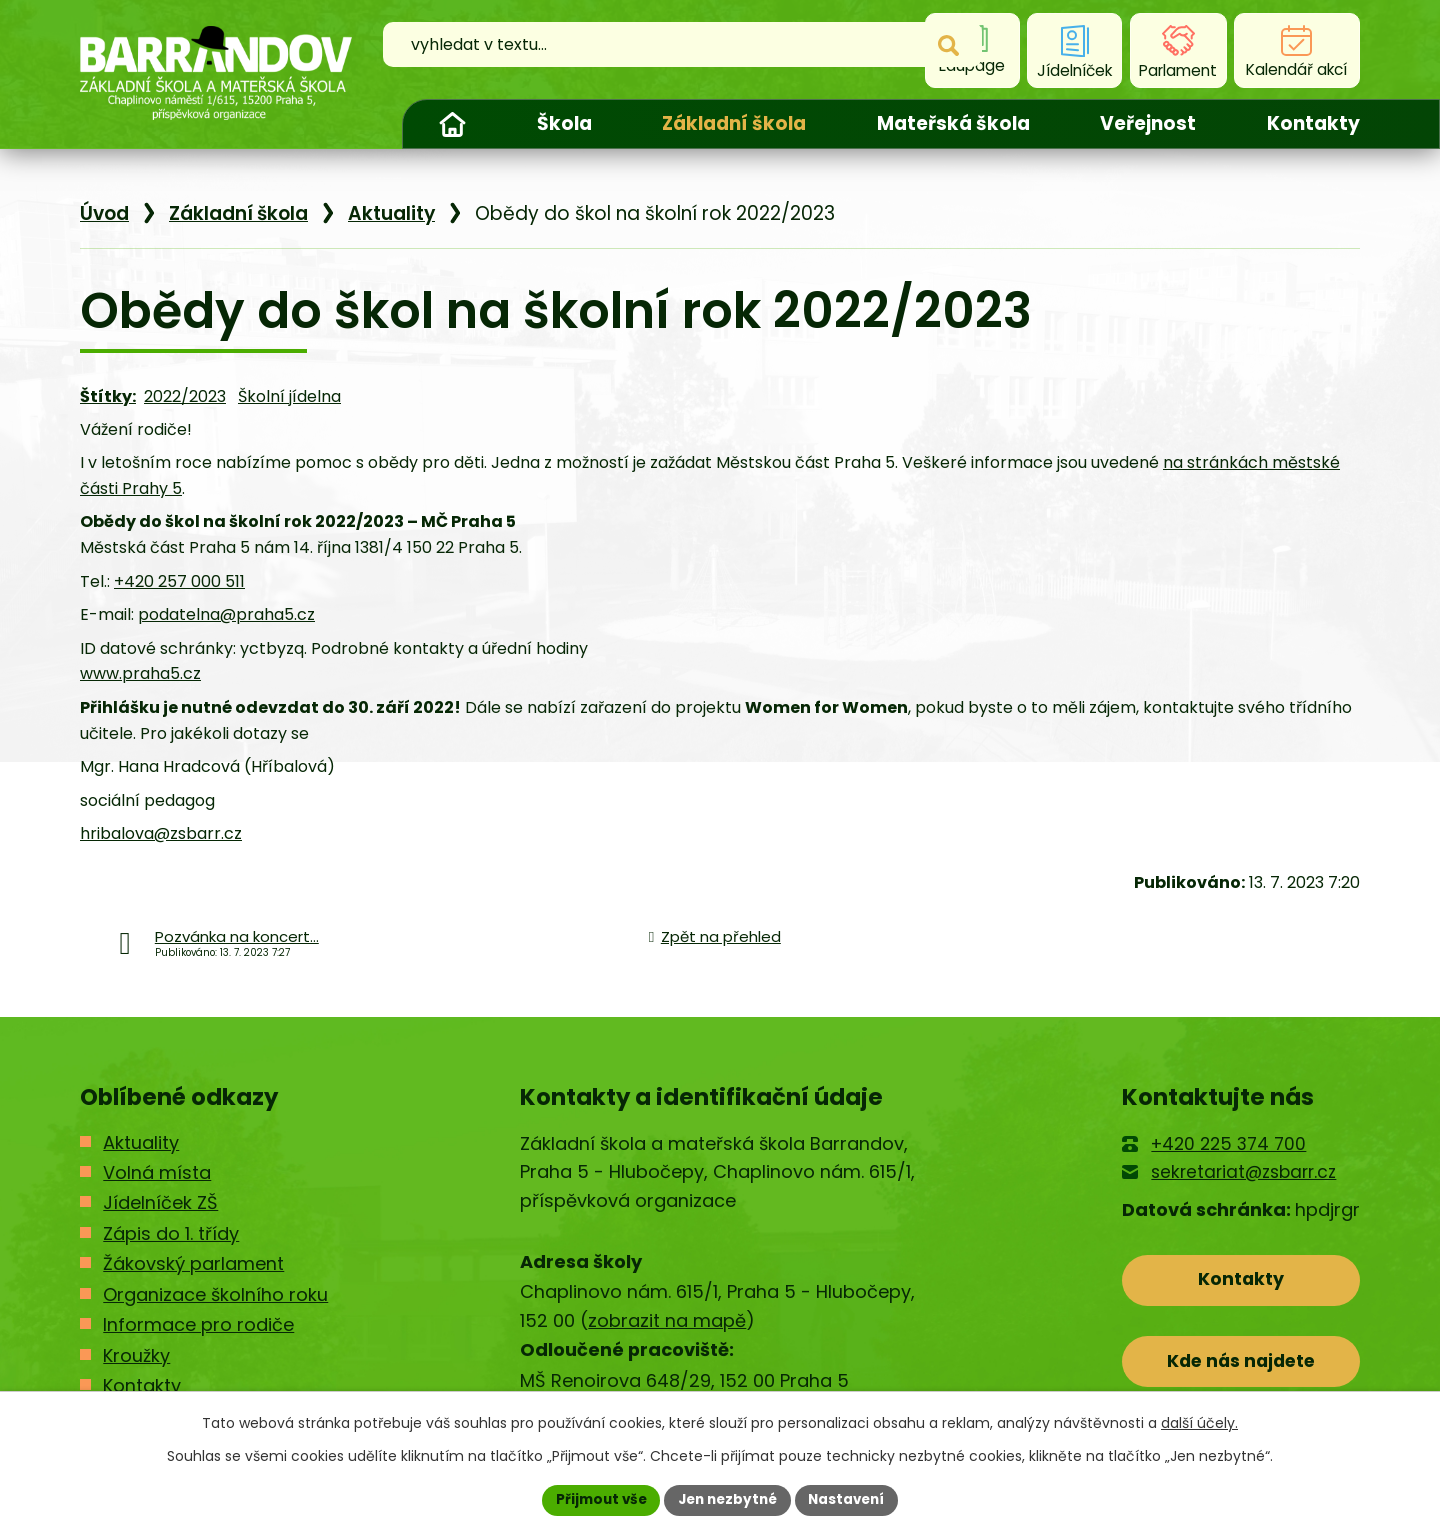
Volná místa (157, 1172)
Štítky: (108, 396)
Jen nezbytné (727, 1499)
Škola (564, 123)
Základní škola (734, 123)
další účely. (1199, 1422)
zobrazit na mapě (667, 1320)
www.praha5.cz (140, 673)
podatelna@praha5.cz (226, 614)
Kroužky (136, 1355)
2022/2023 (185, 396)
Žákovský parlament (193, 1263)
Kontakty (1313, 123)
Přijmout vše (595, 1499)
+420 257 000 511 (179, 581)
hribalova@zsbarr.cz (161, 833)
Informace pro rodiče (198, 1324)
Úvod (452, 124)
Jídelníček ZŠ (160, 1202)
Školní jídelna (289, 396)
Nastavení (852, 1499)
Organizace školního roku (215, 1294)
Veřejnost (1148, 123)
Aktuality (391, 213)
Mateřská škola (953, 123)
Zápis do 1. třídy (171, 1233)
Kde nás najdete (1241, 1365)
